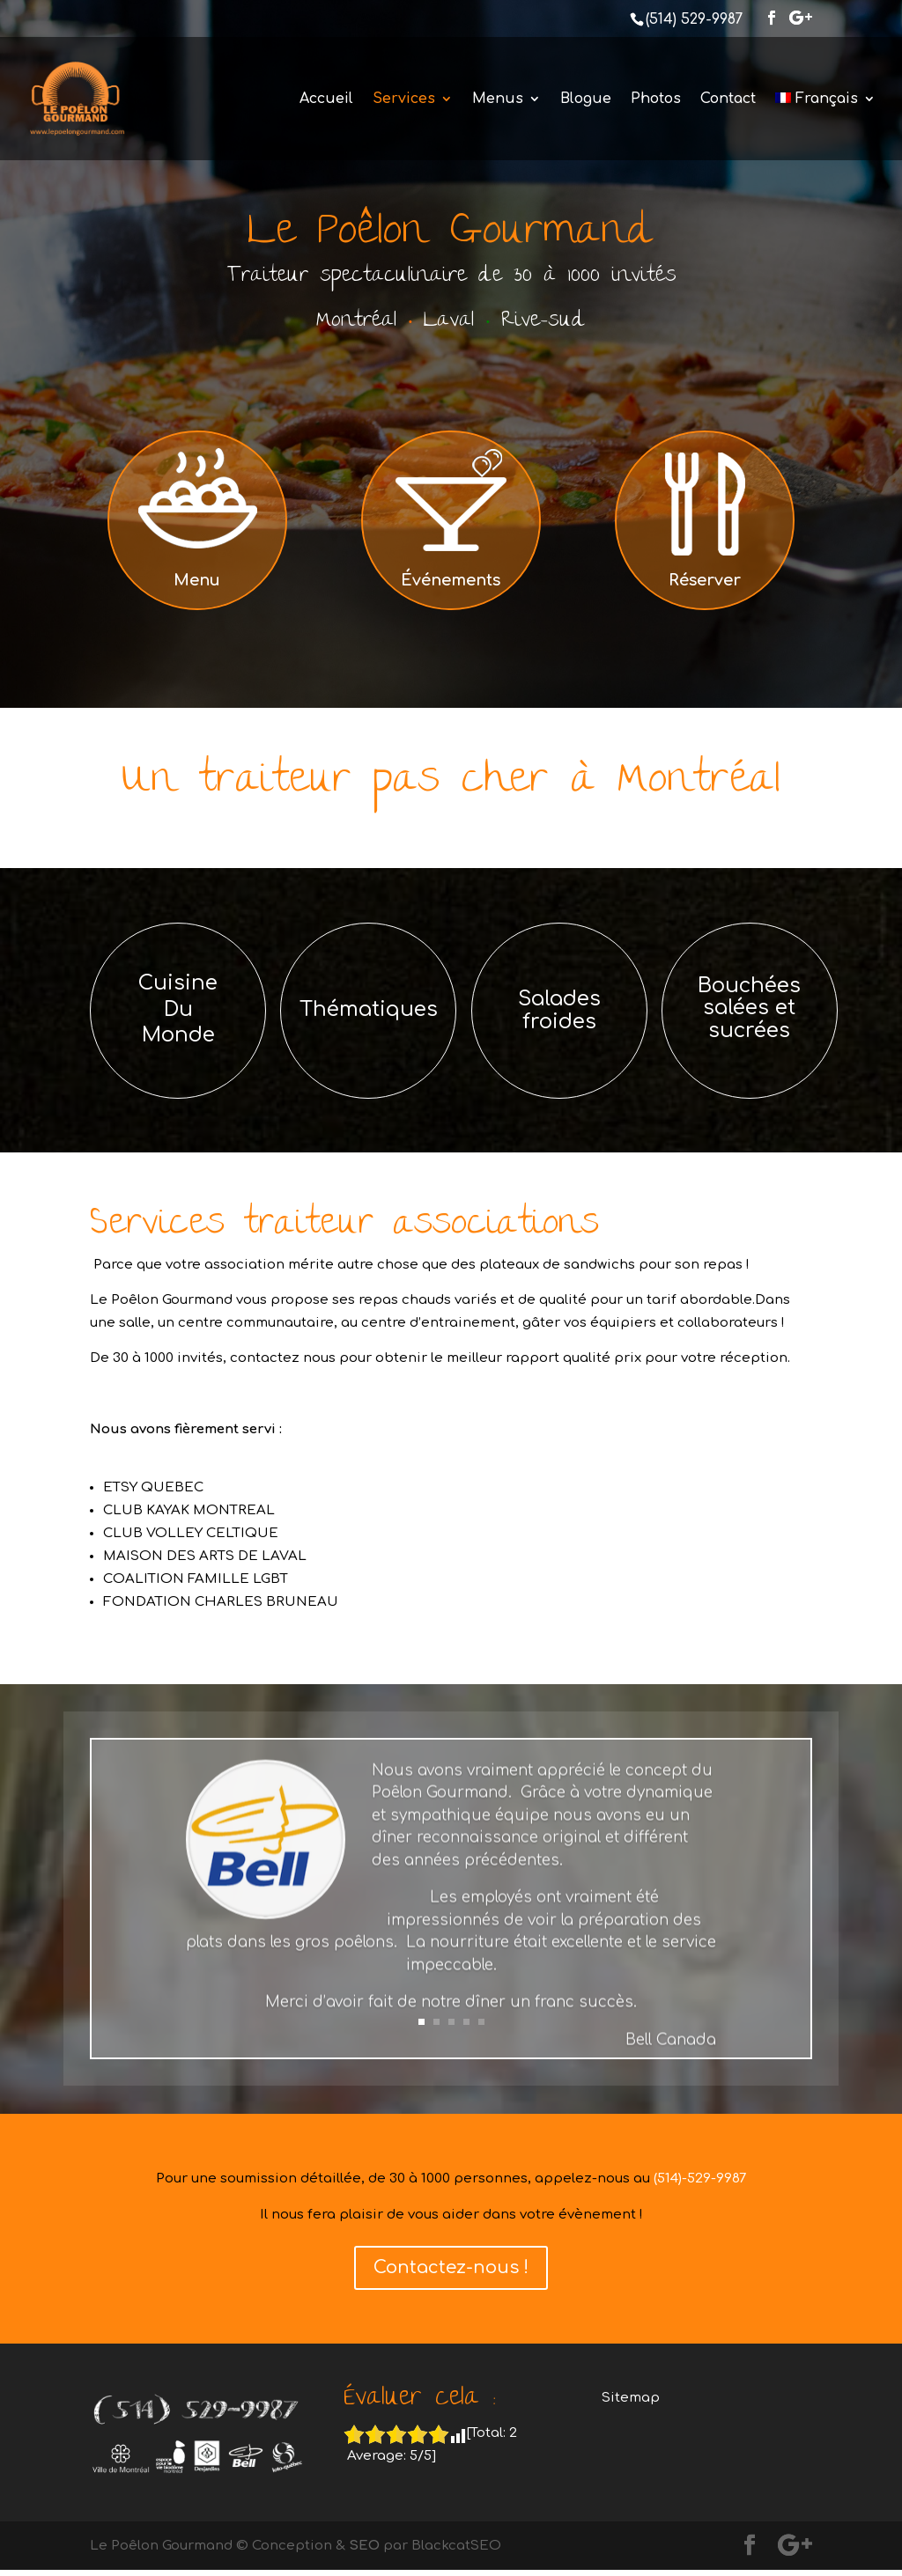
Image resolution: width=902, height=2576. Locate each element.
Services (404, 99)
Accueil (326, 99)
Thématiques (368, 1009)
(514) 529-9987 (694, 19)
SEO (364, 2545)
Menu (197, 580)
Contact (728, 99)
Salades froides (559, 1010)
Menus (497, 99)
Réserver (705, 580)
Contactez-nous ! (451, 2267)
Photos (656, 99)
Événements (450, 580)
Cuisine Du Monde (178, 1009)
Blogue (585, 99)
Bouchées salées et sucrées (749, 1008)
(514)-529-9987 (700, 2178)
